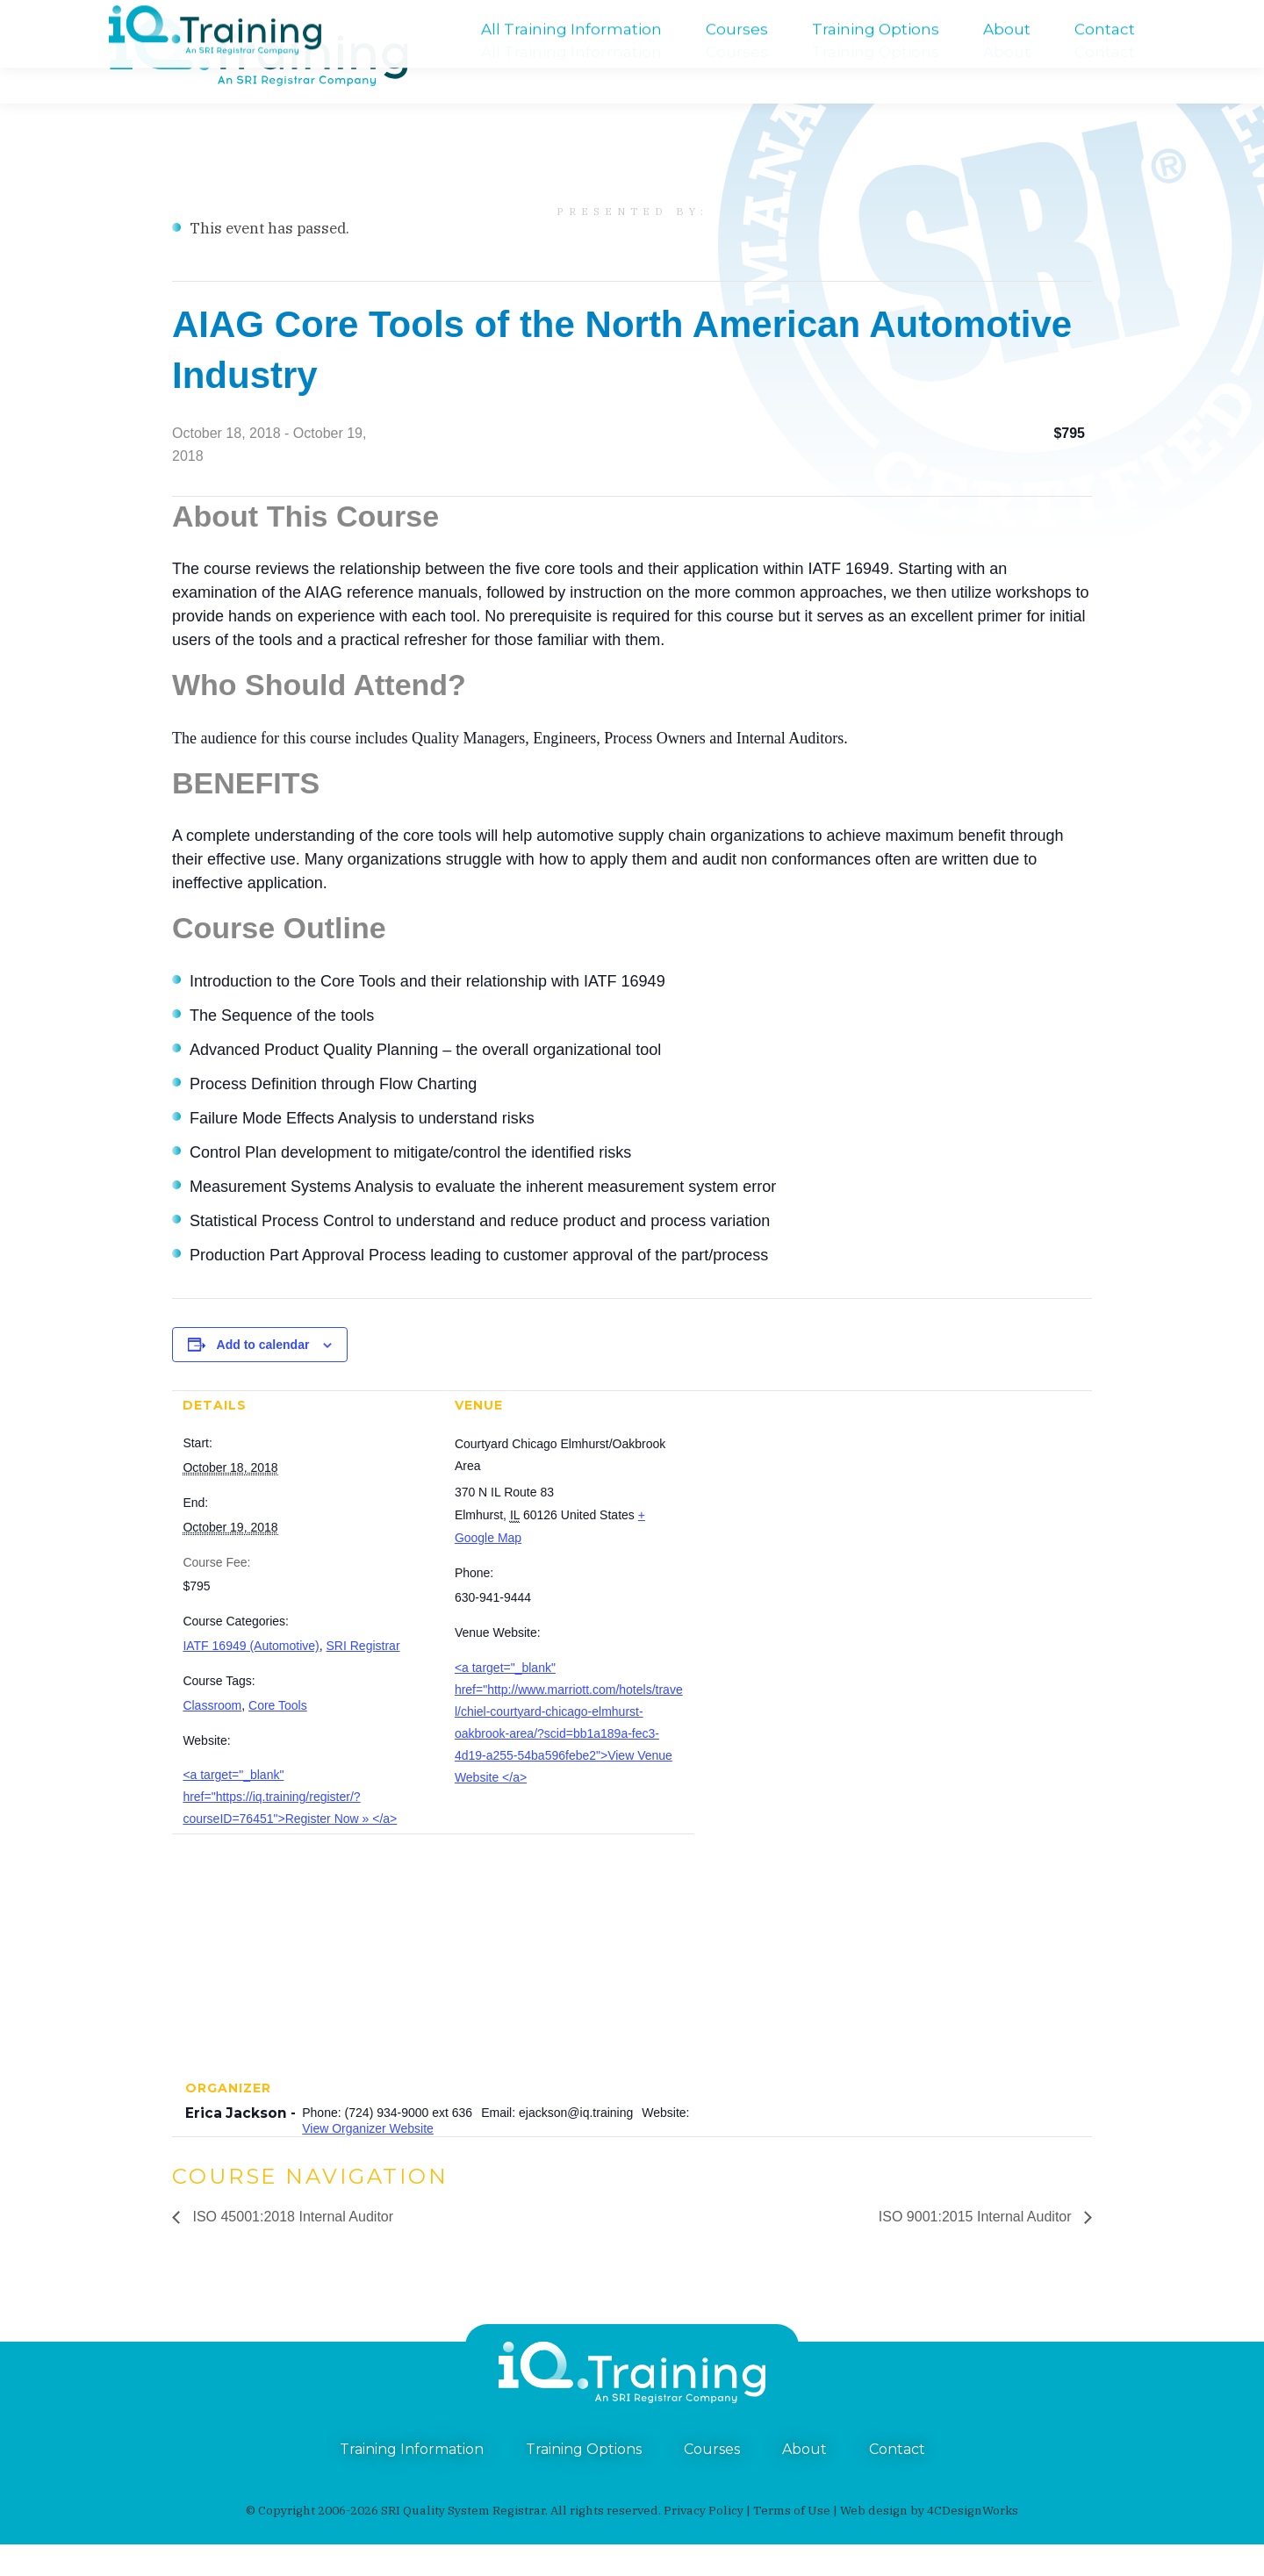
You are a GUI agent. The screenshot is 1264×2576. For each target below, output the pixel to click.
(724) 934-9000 (154, 16)
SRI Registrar (363, 1677)
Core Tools (277, 1737)
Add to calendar (263, 1376)
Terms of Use (791, 2542)
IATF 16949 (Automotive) (251, 1677)
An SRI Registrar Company (572, 16)
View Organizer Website (368, 2160)
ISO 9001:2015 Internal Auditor (977, 2248)
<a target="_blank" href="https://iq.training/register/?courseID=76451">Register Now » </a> (290, 1828)
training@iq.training (1121, 16)
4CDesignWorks (972, 2542)
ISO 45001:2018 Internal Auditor (291, 2248)
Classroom (212, 1737)
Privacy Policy (703, 2542)
